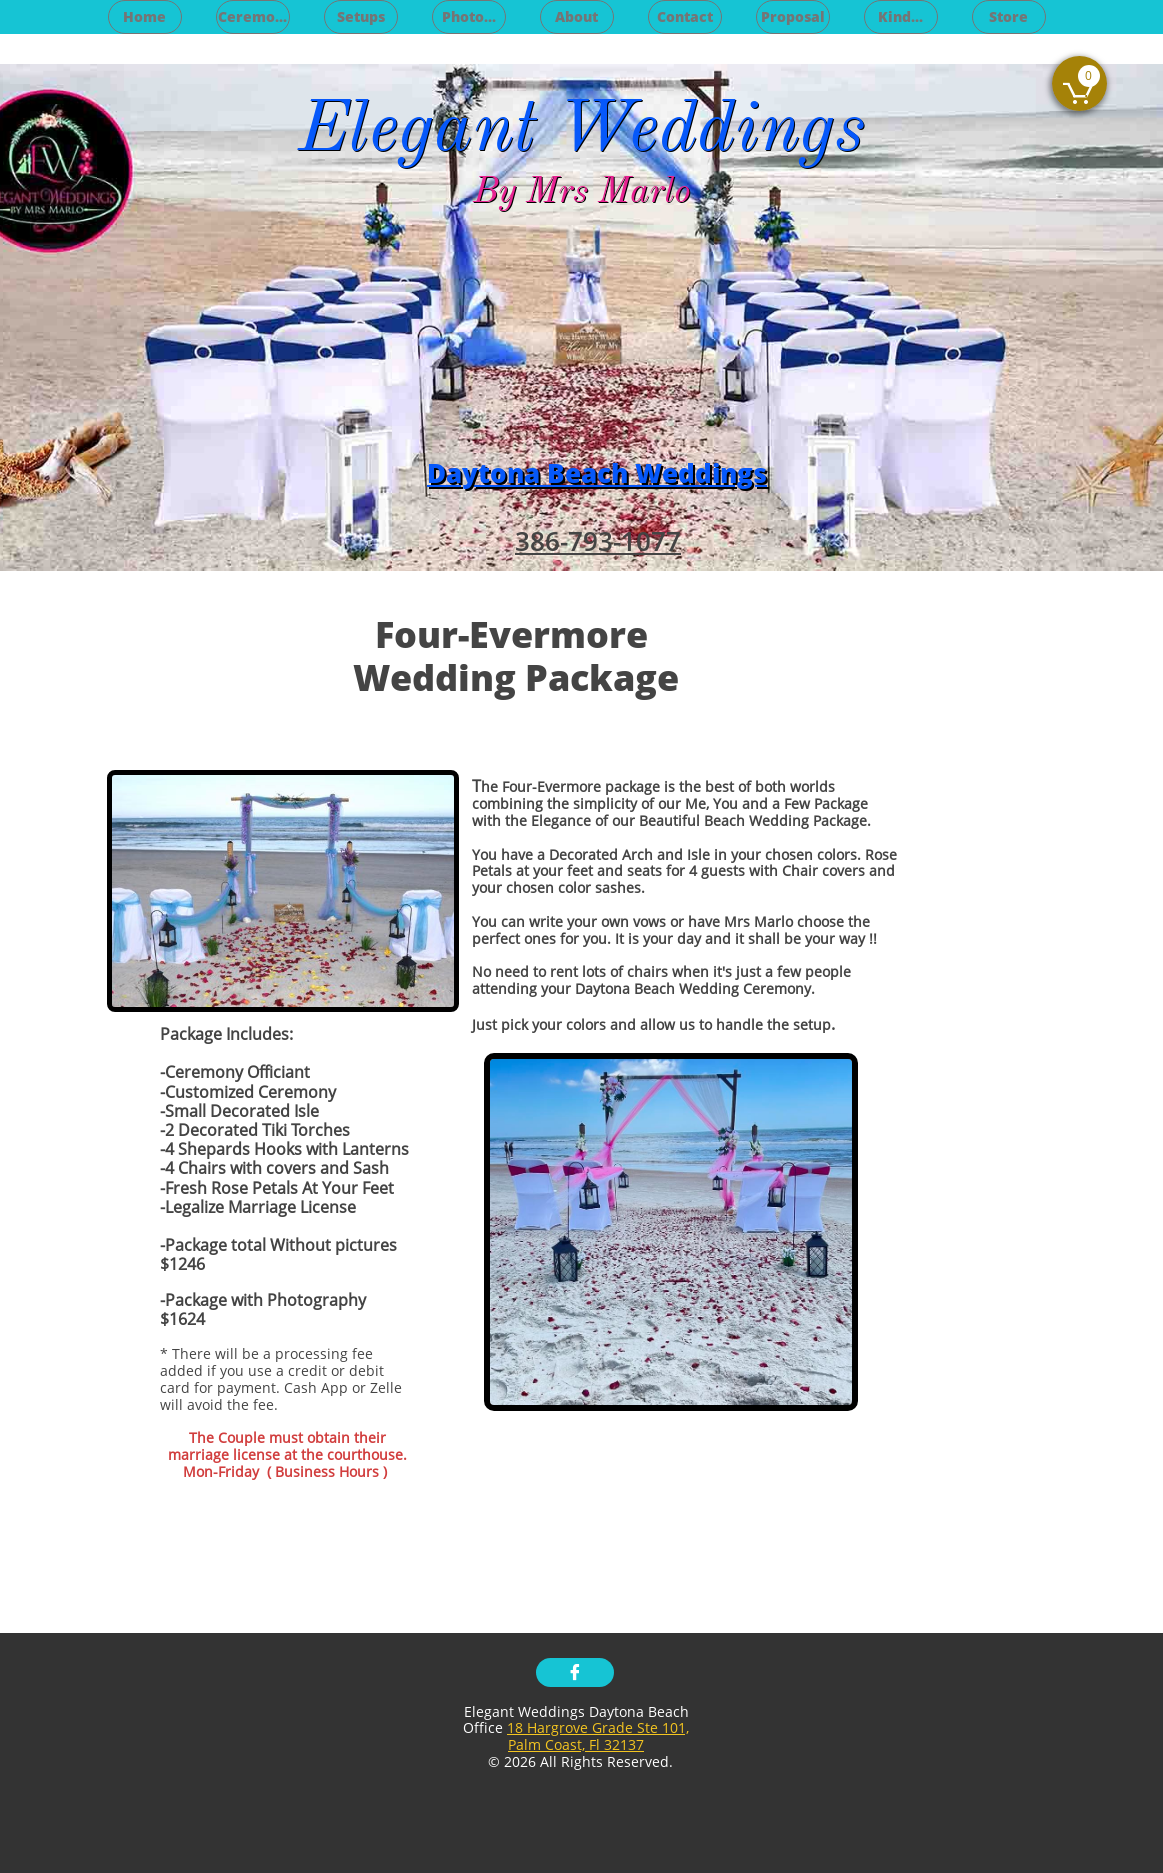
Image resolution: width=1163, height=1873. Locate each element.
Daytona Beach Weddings (597, 473)
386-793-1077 (598, 541)
